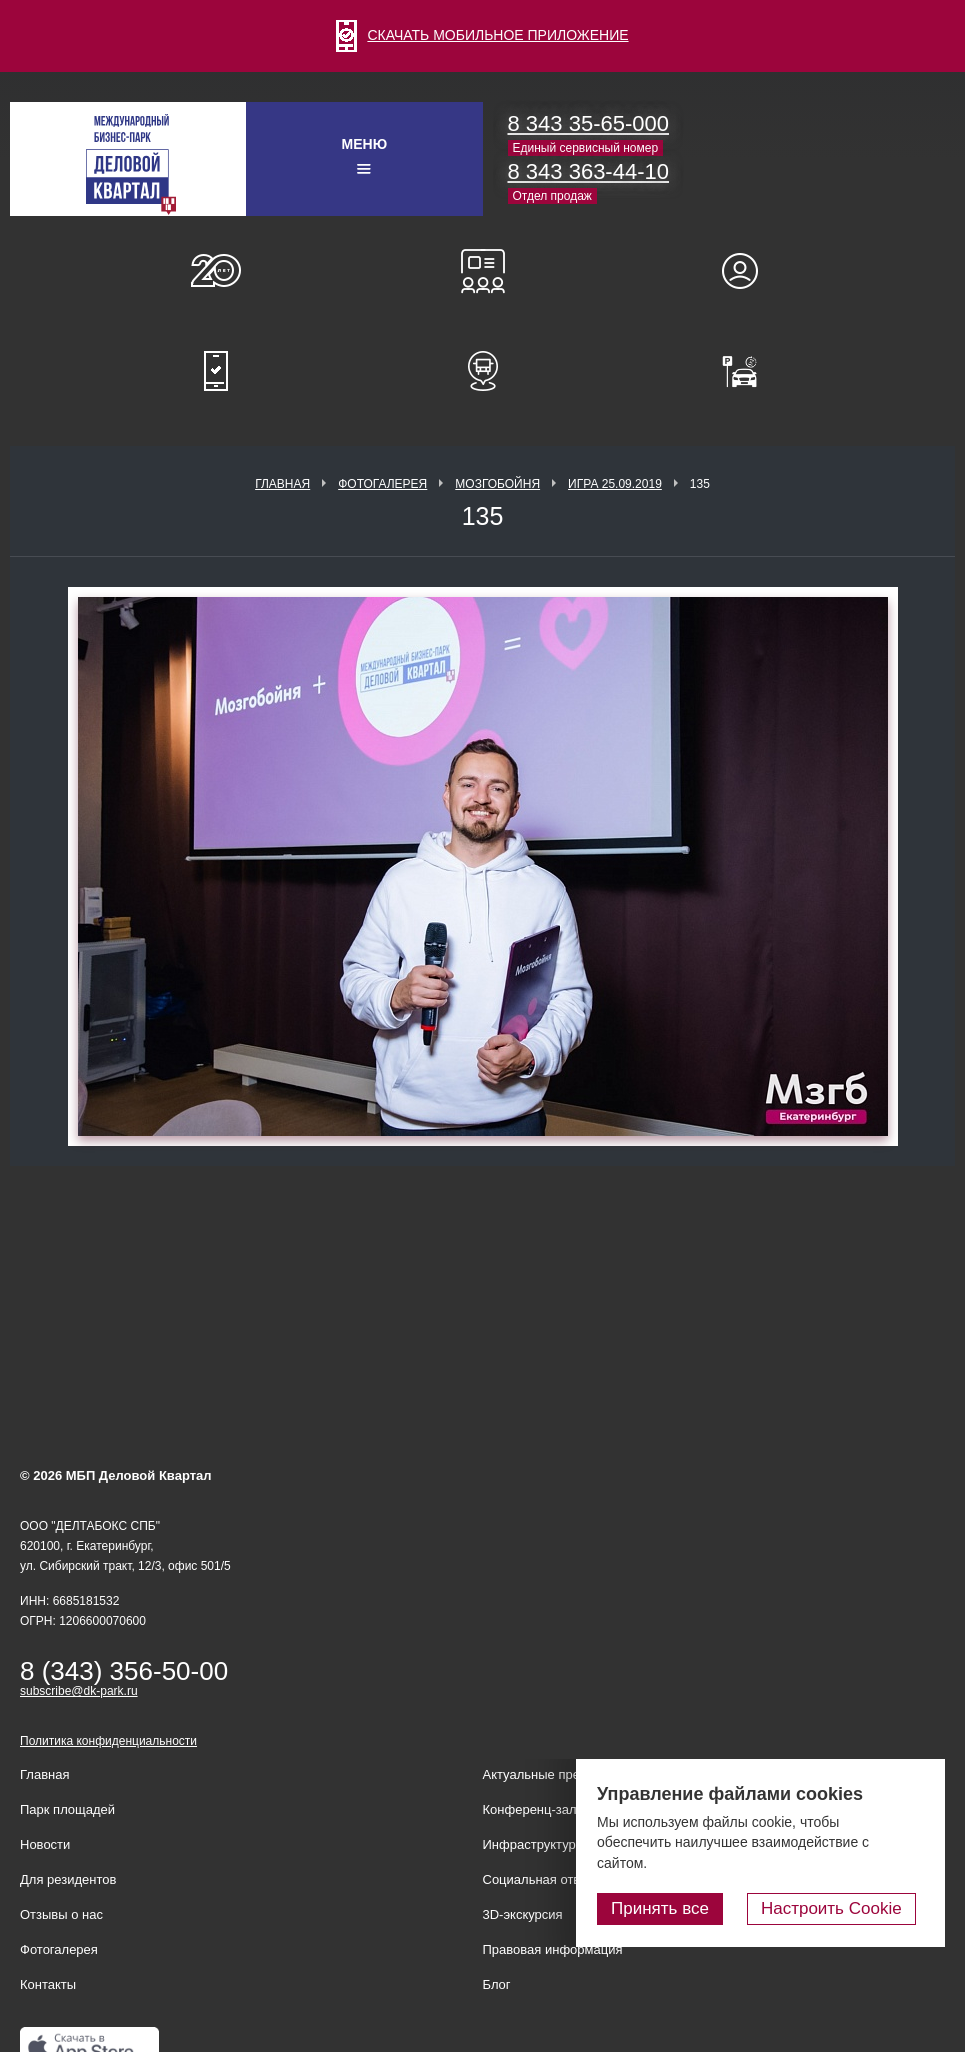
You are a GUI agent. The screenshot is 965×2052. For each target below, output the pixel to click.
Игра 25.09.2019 (615, 484)
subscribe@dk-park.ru (79, 1691)
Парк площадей (67, 1809)
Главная (282, 484)
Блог (497, 1984)
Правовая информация (553, 1949)
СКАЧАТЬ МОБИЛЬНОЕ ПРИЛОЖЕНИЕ (482, 35)
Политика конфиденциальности (108, 1741)
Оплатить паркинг (749, 371)
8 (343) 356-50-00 (124, 1671)
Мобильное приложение (216, 371)
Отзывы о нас (61, 1914)
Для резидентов (749, 271)
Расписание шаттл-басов (483, 371)
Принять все (678, 1909)
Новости (45, 1844)
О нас (216, 271)
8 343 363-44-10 (588, 171)
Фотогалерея (382, 484)
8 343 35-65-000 (588, 123)
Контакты (48, 1984)
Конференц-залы (483, 271)
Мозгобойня (497, 484)
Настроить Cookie (840, 1909)
